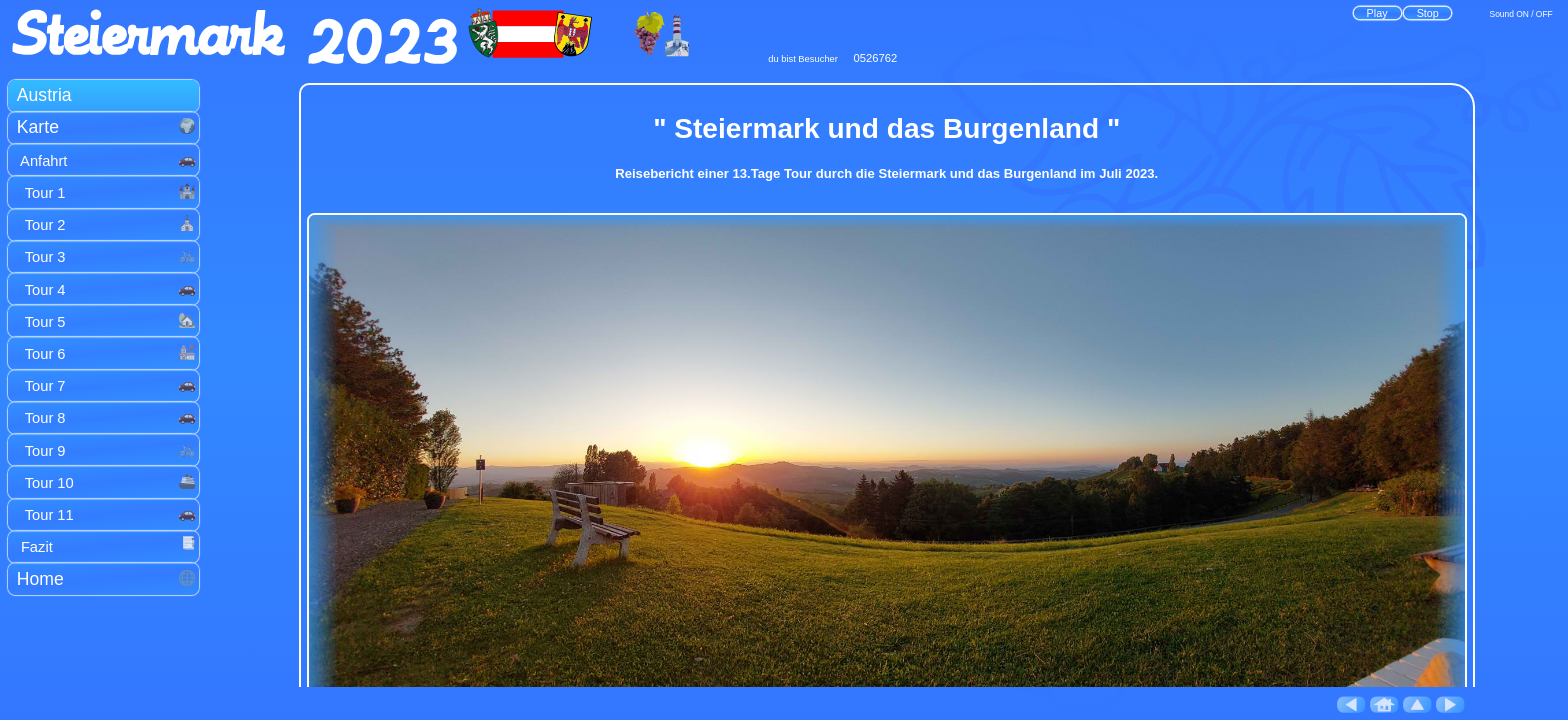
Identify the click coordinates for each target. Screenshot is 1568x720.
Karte (106, 127)
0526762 (876, 58)
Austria (44, 95)
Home (106, 579)
